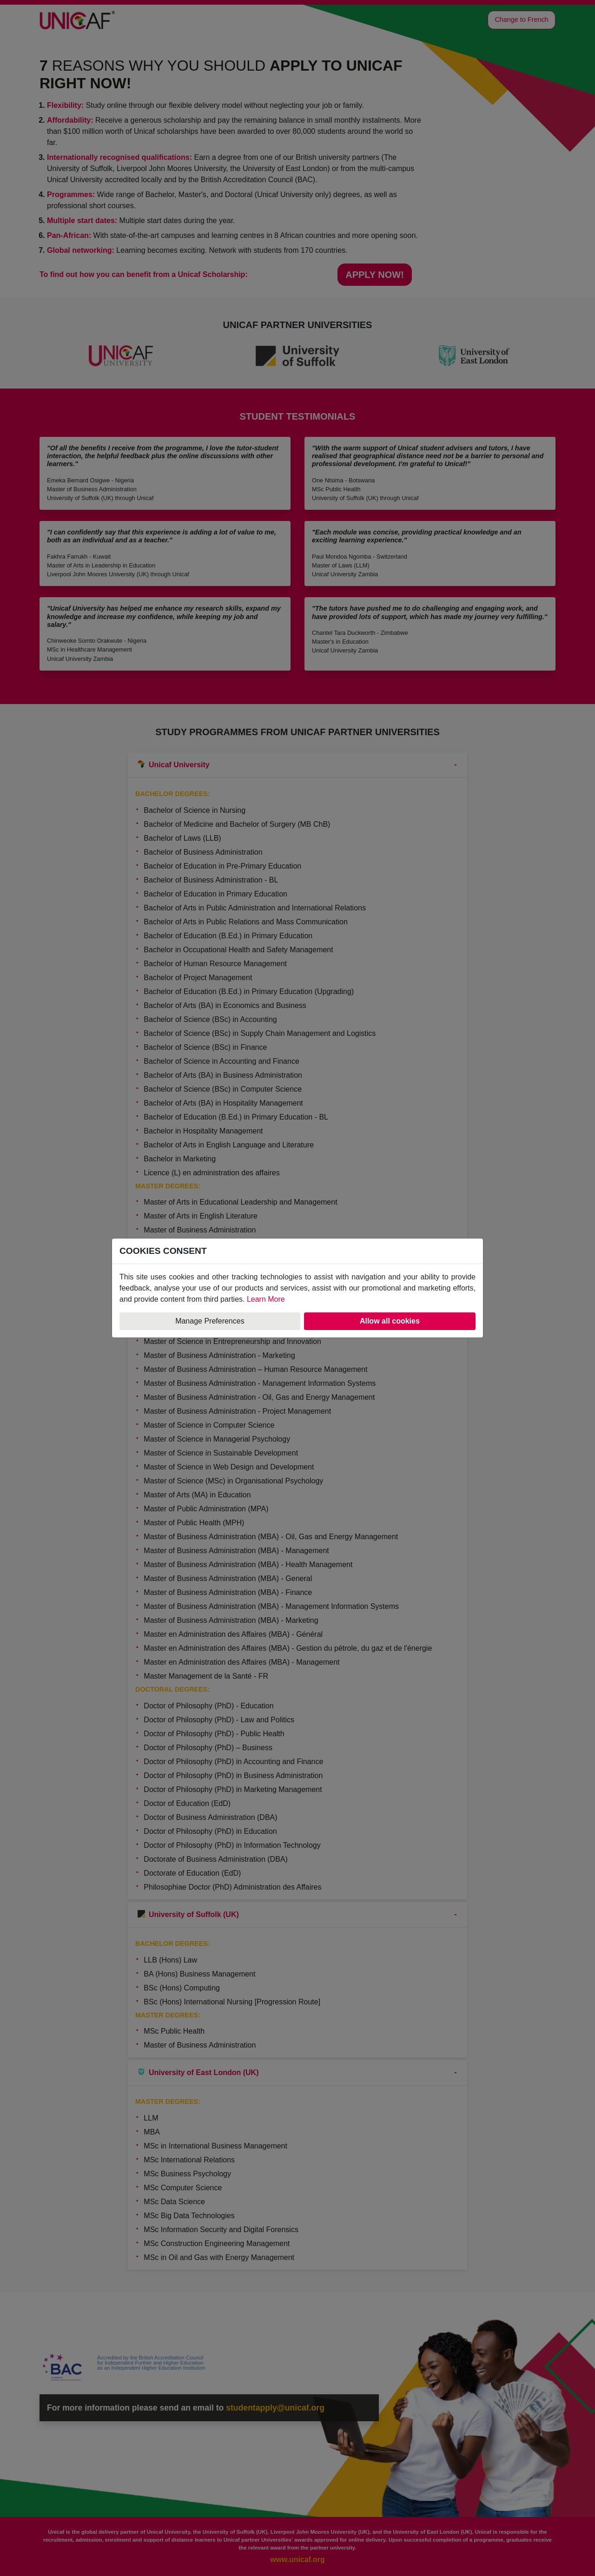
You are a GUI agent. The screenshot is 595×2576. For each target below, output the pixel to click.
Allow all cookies (390, 1321)
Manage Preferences (210, 1321)
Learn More (266, 1299)
